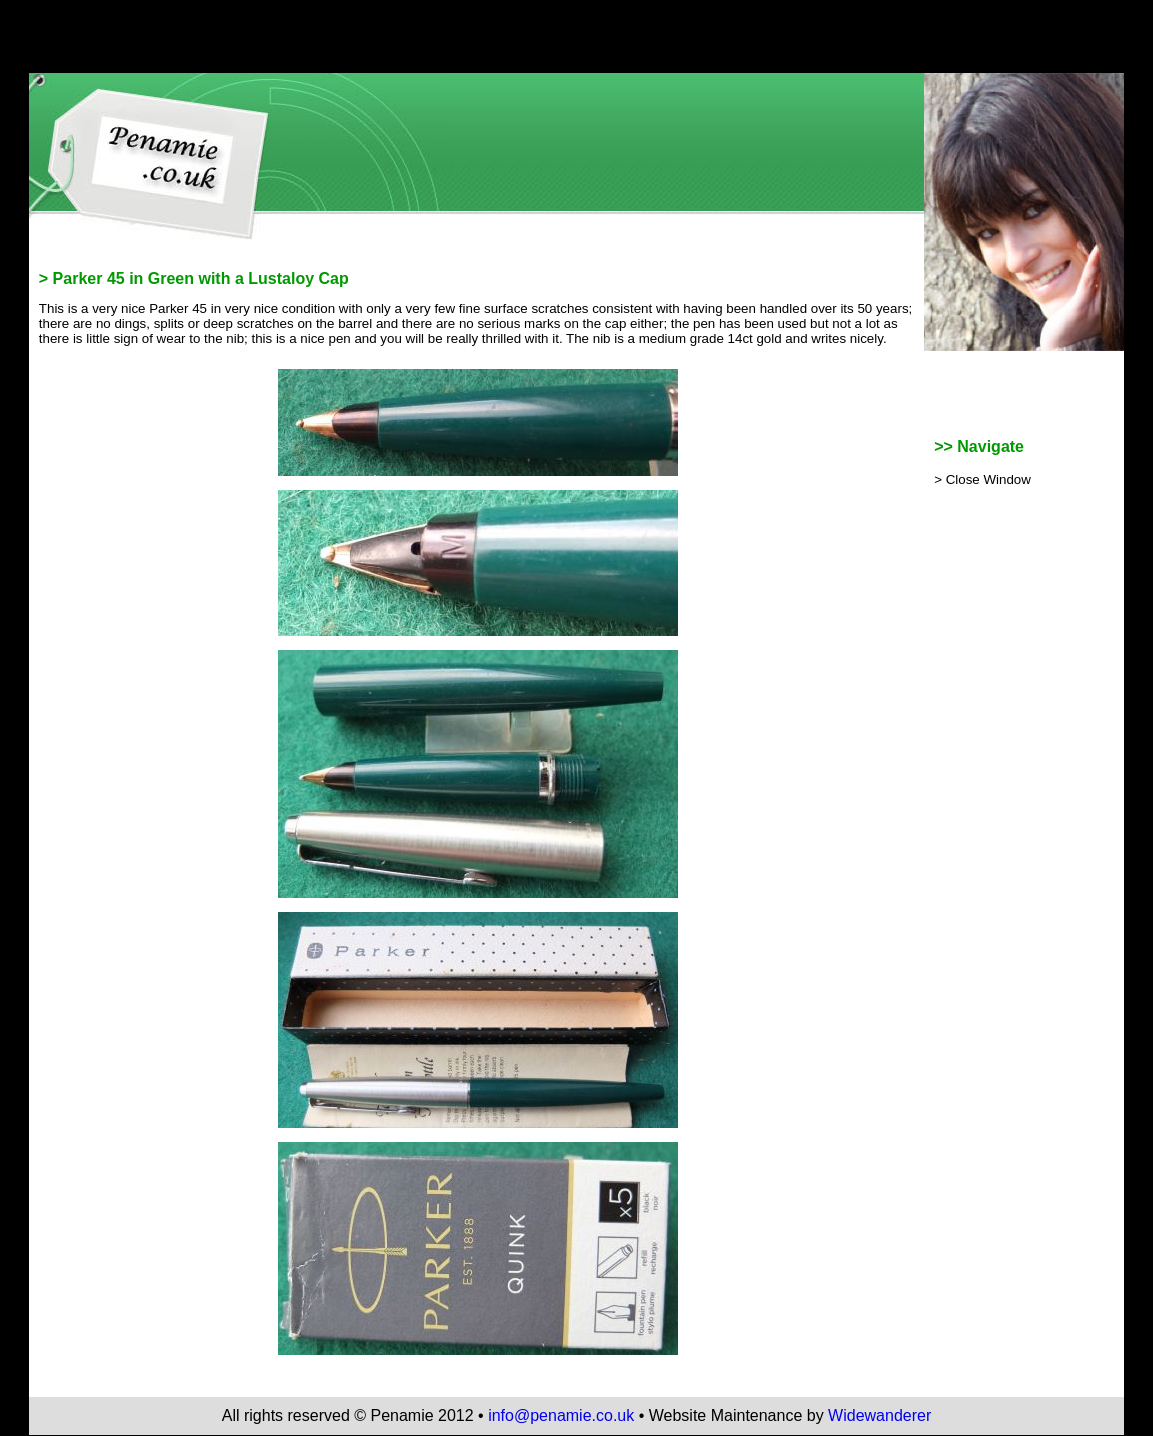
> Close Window (982, 479)
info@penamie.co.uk (561, 1415)
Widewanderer (879, 1415)
